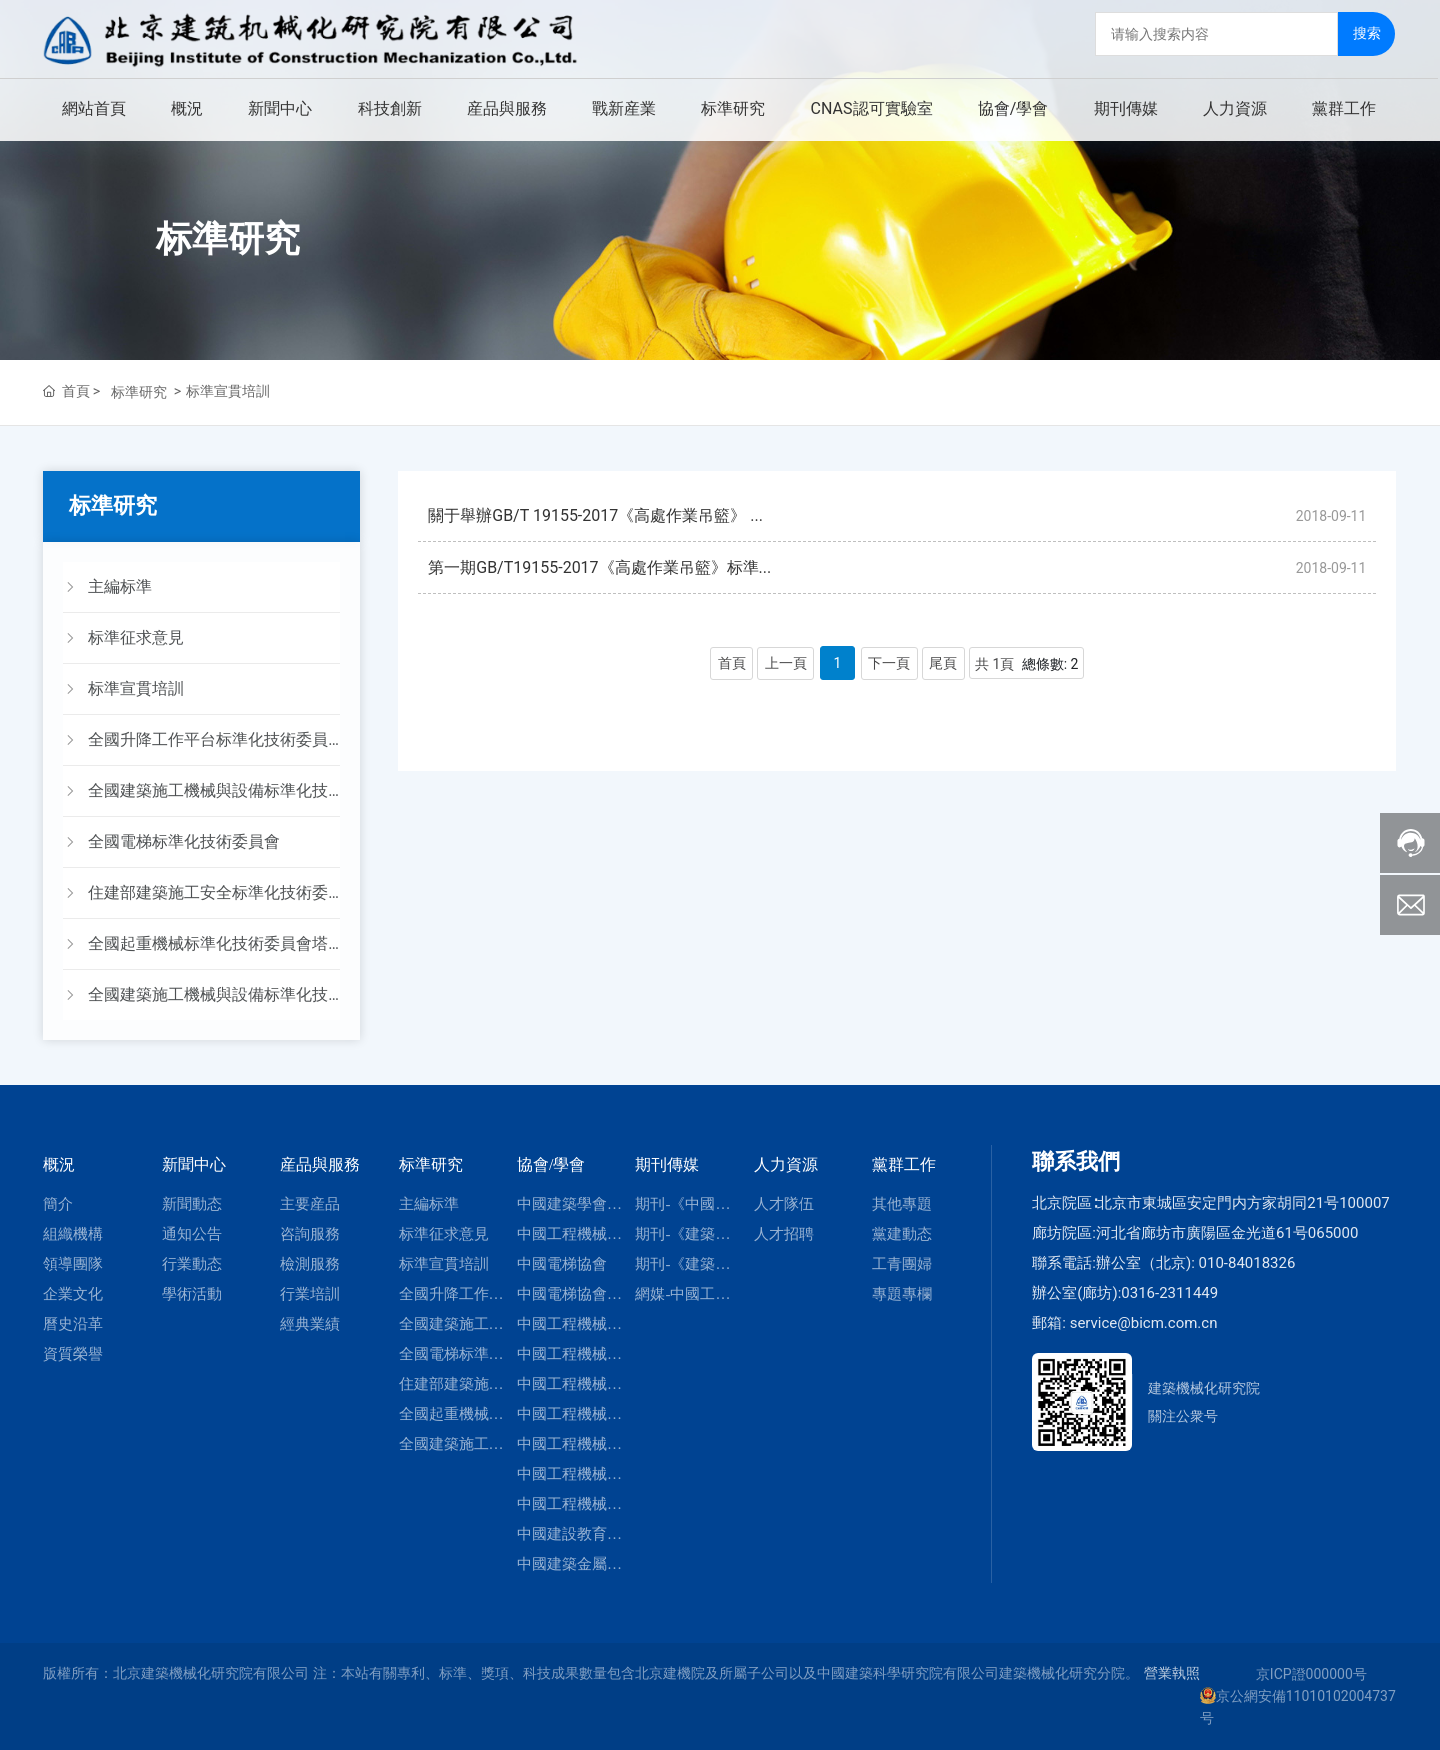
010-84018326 (1247, 1263)
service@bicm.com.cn (1144, 1323)
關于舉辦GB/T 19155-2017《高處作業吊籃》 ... (595, 517)
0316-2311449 (1169, 1293)
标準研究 (228, 239)
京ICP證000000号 (1311, 1674)
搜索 (1368, 31)
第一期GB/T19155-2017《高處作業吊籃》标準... (599, 572)
